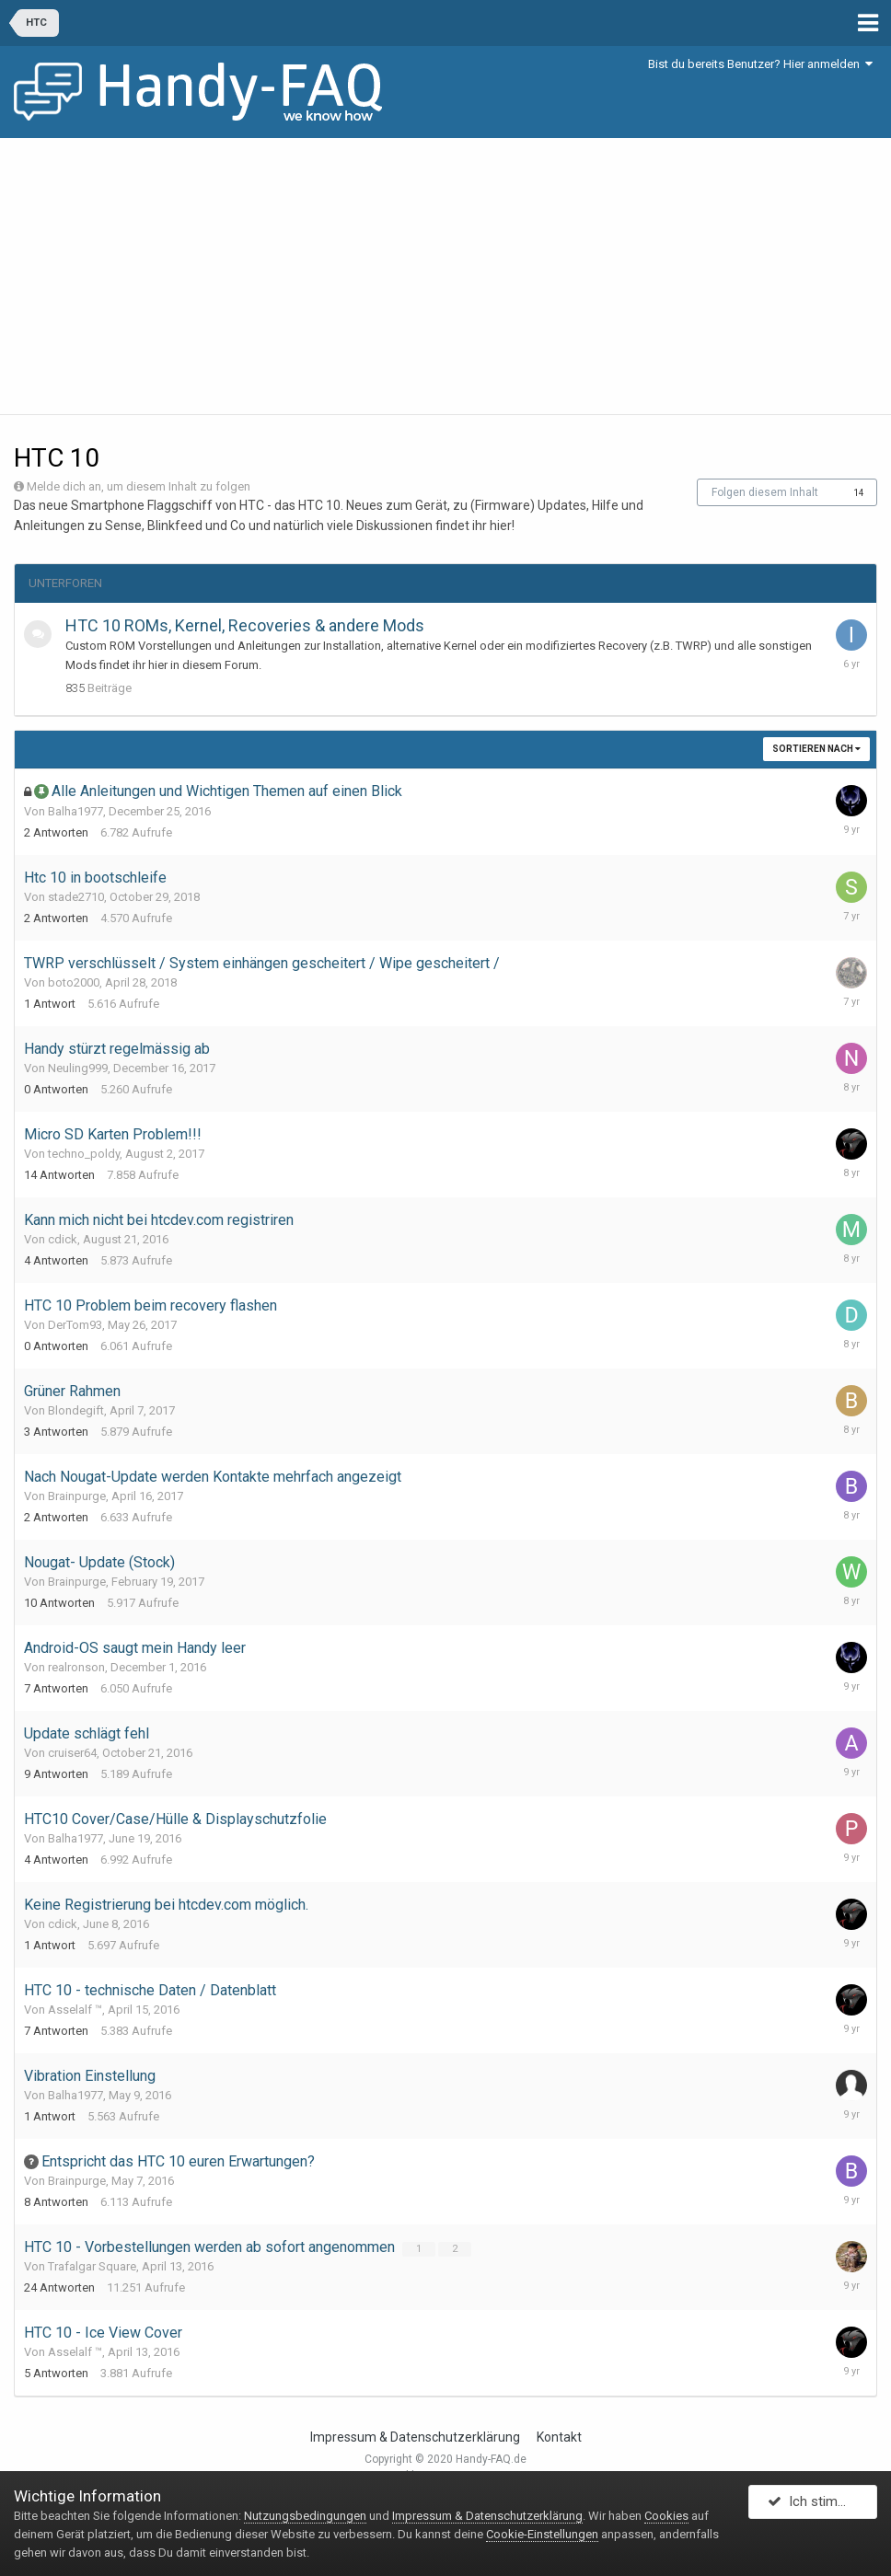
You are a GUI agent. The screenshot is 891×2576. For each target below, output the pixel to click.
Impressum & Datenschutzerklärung (415, 2437)
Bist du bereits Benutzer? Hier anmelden (760, 64)
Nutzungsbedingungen (305, 2516)
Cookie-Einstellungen (542, 2534)
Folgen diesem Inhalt (765, 492)
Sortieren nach (816, 749)
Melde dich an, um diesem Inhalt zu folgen (138, 486)
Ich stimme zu (821, 2505)
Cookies (666, 2516)
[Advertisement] (445, 276)
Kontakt (559, 2437)
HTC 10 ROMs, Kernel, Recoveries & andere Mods (244, 625)
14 (858, 493)
